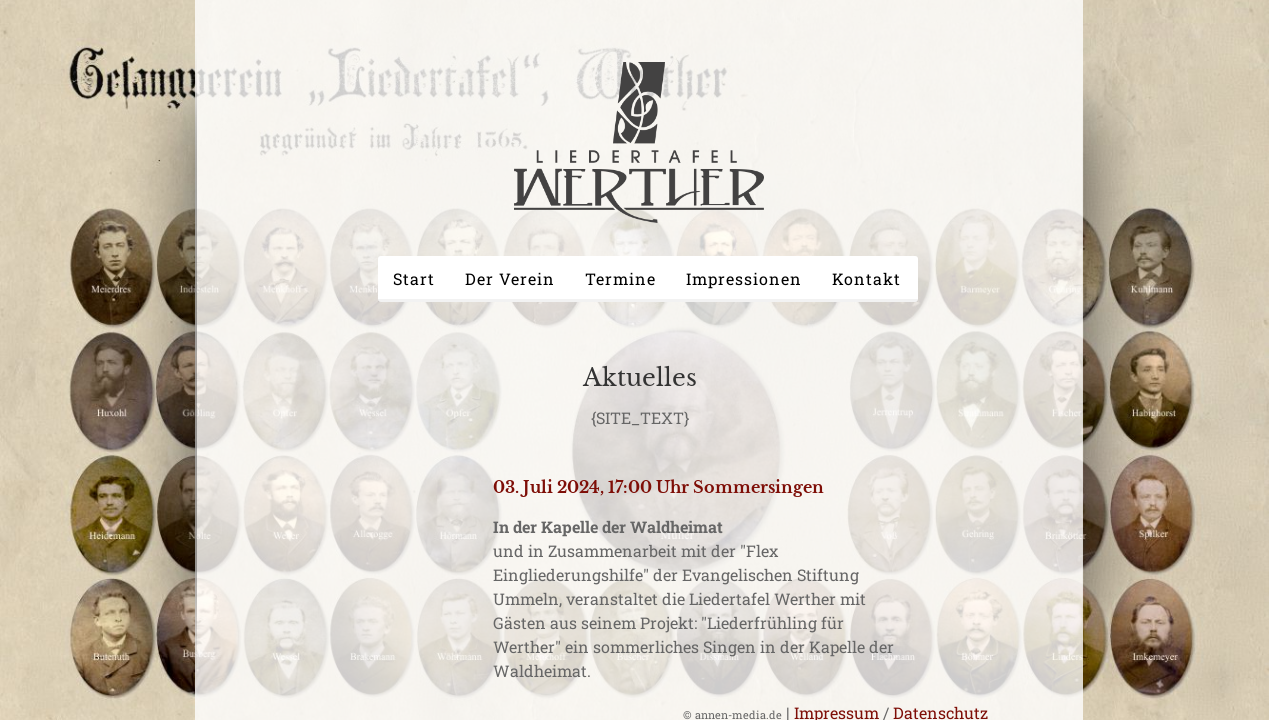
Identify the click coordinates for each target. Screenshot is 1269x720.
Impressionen (744, 278)
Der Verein (510, 278)
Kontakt (866, 278)
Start (414, 278)
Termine (620, 278)
